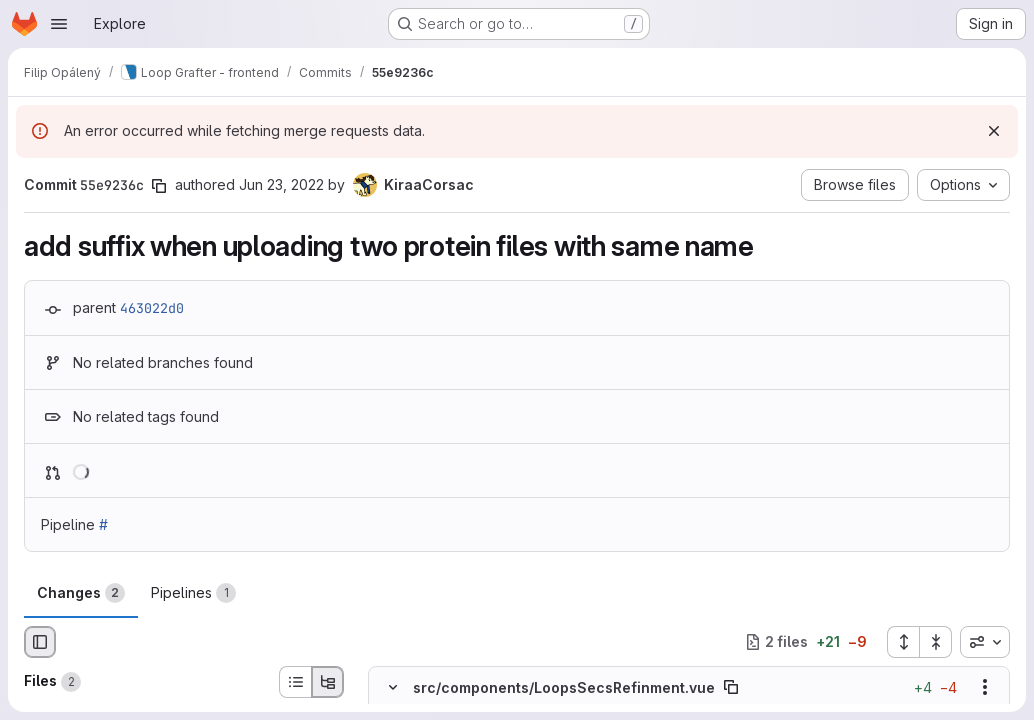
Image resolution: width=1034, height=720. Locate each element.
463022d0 (152, 308)
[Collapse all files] (936, 642)
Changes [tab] (81, 593)
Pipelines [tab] (193, 593)
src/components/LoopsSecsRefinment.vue (564, 686)
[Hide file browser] (40, 642)
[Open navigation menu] (59, 24)
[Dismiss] (994, 131)
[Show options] (985, 687)
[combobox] (985, 642)
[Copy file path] (731, 687)
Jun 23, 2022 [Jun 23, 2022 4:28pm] (281, 184)
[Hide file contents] (393, 687)
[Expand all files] (903, 642)
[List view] (295, 682)
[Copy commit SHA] (159, 186)
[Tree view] (328, 682)
